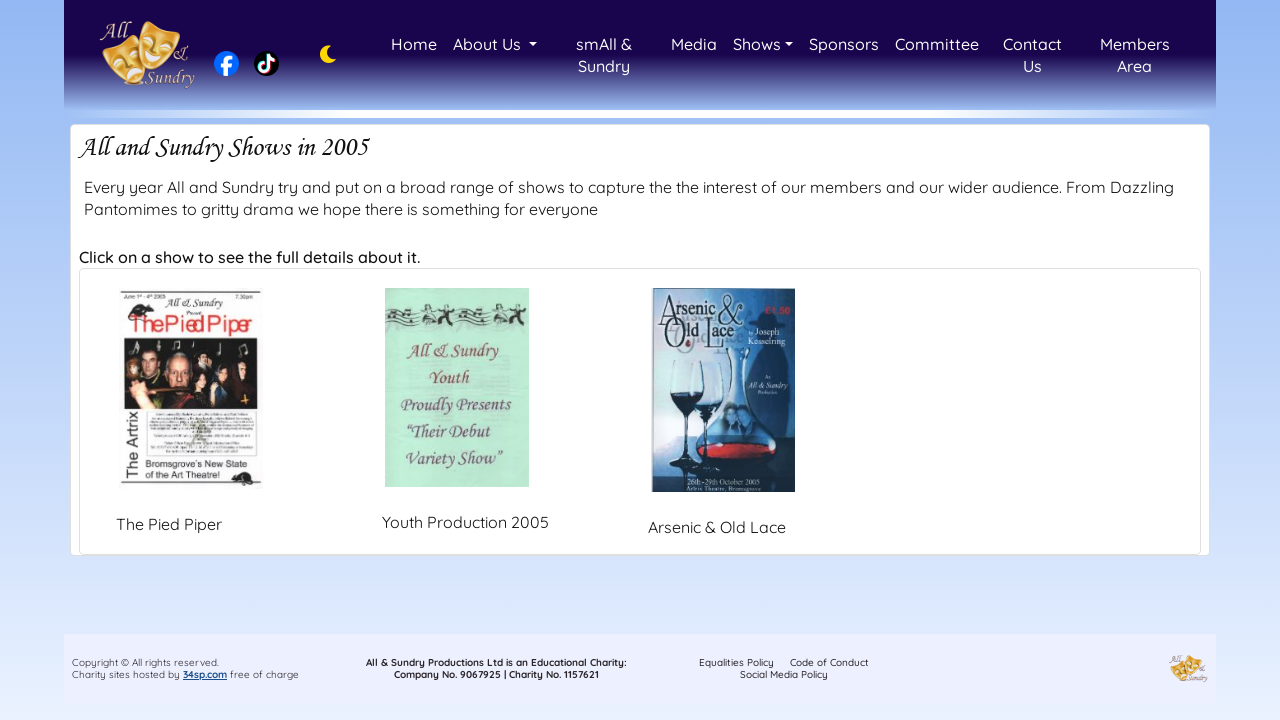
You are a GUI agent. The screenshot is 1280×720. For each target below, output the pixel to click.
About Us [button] (489, 44)
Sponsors (844, 44)
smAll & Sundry (604, 55)
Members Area (1135, 55)
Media (694, 44)
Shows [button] (757, 44)
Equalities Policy (736, 662)
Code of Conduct (829, 662)
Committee (937, 44)
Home (414, 44)
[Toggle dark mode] (323, 55)
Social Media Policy (784, 674)
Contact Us (1032, 55)
